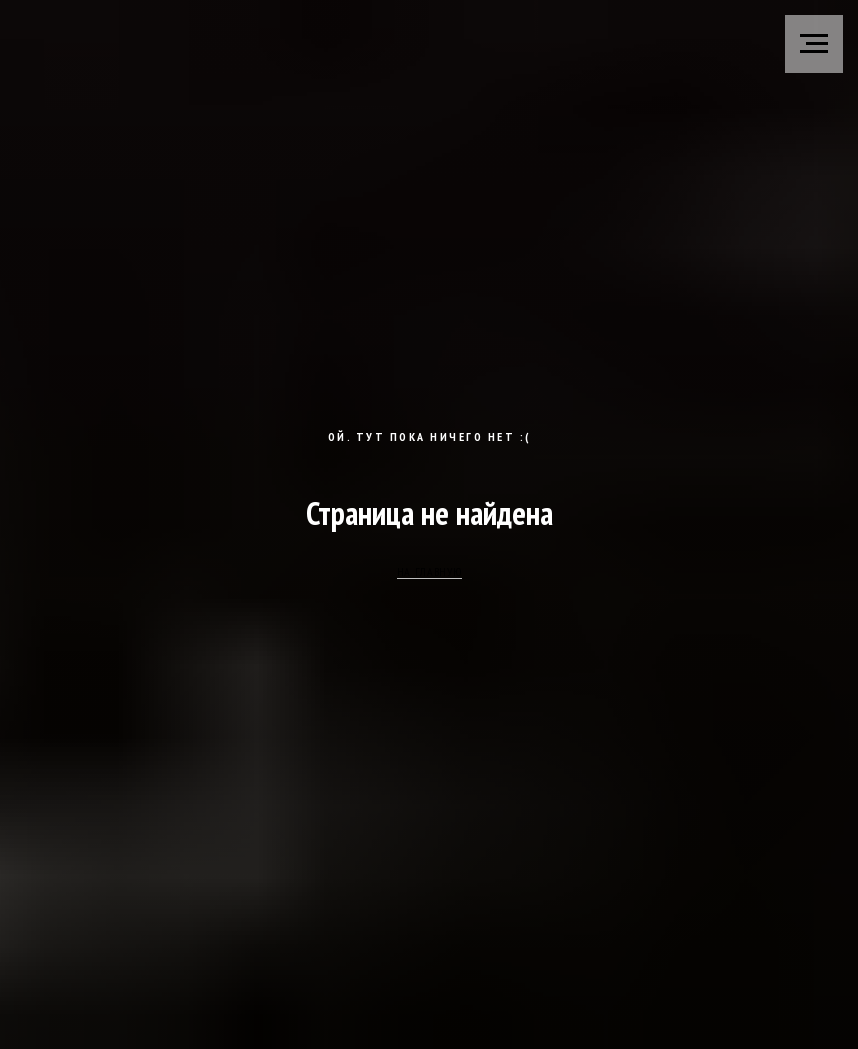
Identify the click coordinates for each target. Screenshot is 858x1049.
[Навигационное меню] (814, 44)
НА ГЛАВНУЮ (429, 571)
